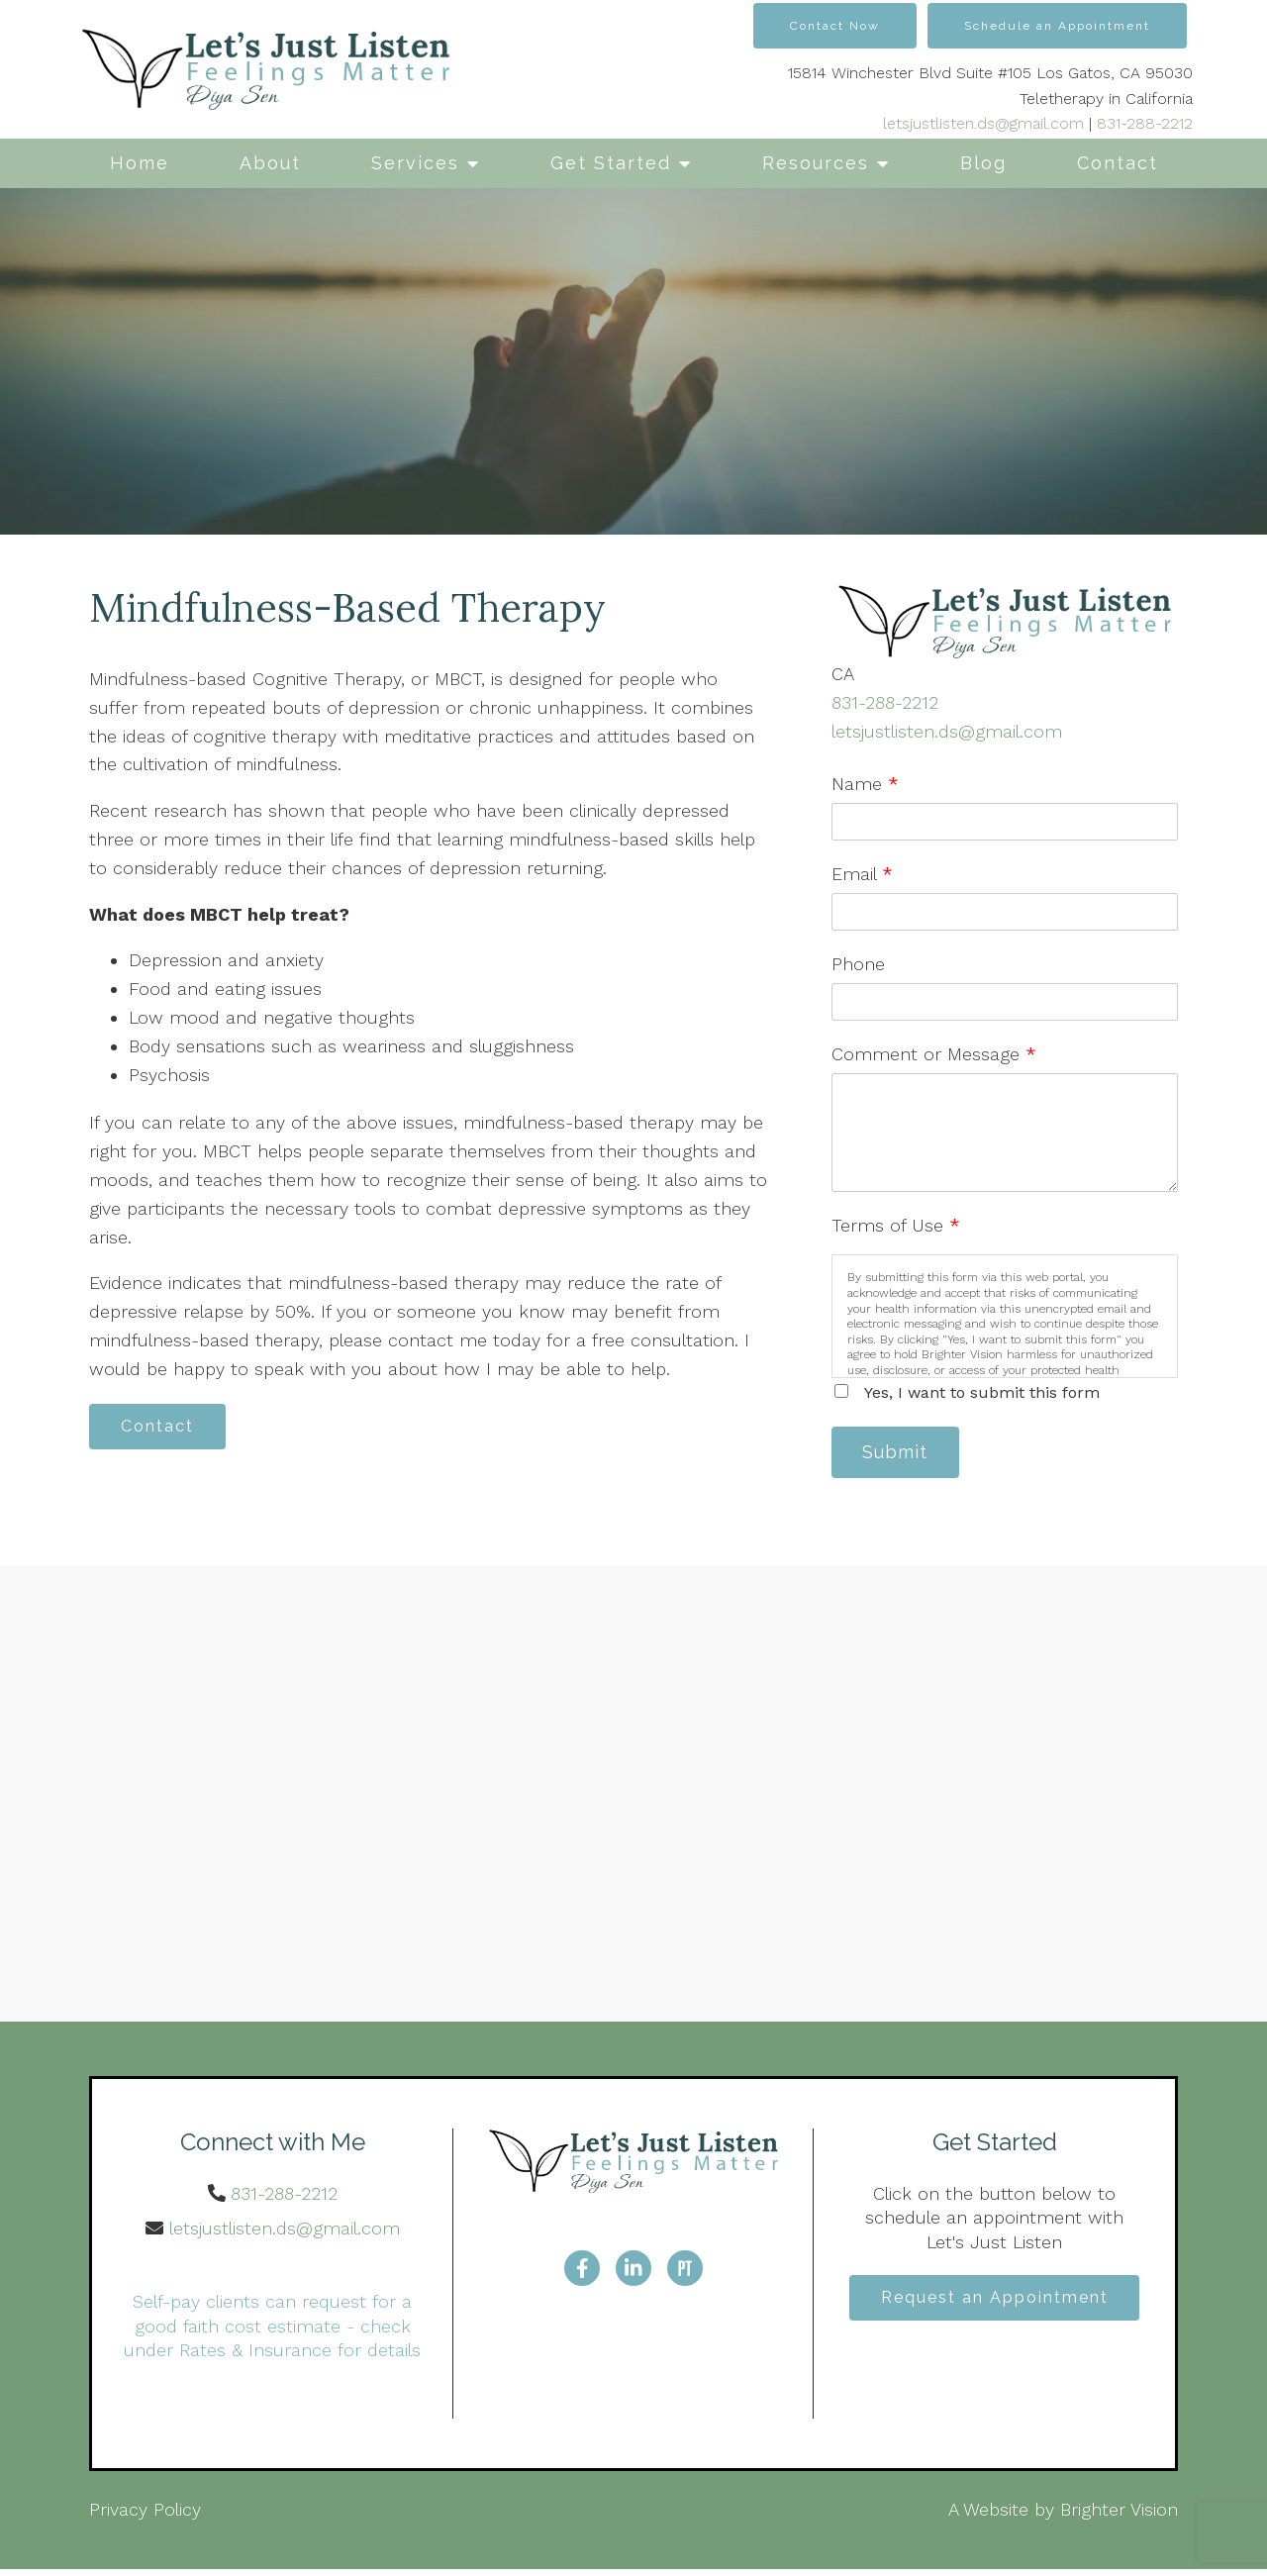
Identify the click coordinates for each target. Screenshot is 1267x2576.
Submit (900, 1453)
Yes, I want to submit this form (982, 1392)
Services (415, 162)
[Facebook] (582, 2272)
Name (865, 783)
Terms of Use (895, 1225)
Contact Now (835, 26)
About (270, 162)
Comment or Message (933, 1053)
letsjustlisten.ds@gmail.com (983, 123)
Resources (815, 162)
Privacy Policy (145, 2516)
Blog (983, 162)
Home (139, 162)
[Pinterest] (685, 2272)
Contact (1117, 162)
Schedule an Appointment (1057, 26)
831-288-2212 (1145, 123)
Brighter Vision (1119, 2516)
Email (862, 873)
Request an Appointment (995, 2302)
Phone (858, 963)
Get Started (610, 162)
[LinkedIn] (633, 2272)
